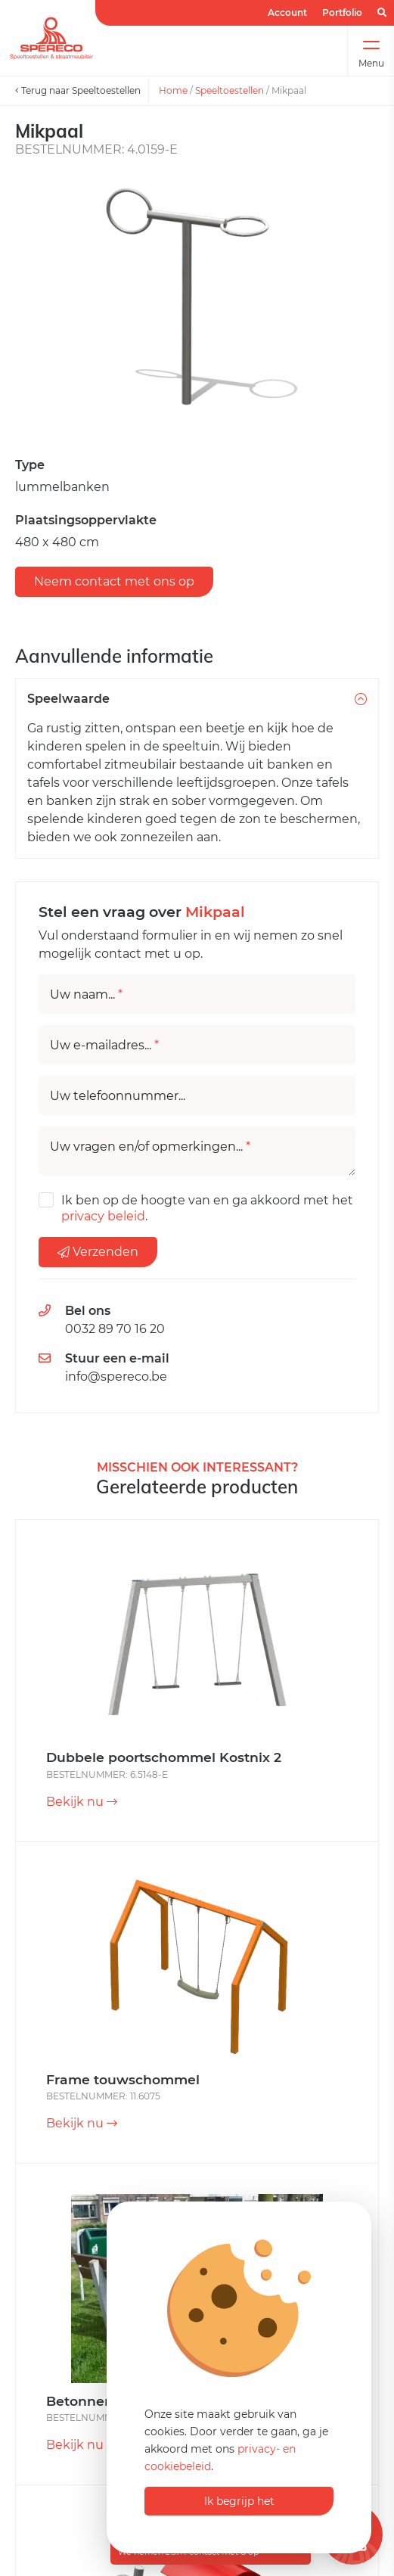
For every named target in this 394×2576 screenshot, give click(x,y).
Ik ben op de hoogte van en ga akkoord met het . (207, 1208)
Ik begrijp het (239, 2501)
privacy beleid (103, 1216)
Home (173, 90)
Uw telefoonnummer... (117, 1096)
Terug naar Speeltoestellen (78, 90)
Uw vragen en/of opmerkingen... (150, 1147)
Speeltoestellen (229, 90)
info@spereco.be (116, 1376)
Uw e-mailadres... (104, 1045)
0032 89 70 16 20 (115, 1329)
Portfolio (342, 12)
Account (287, 12)
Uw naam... (86, 995)
